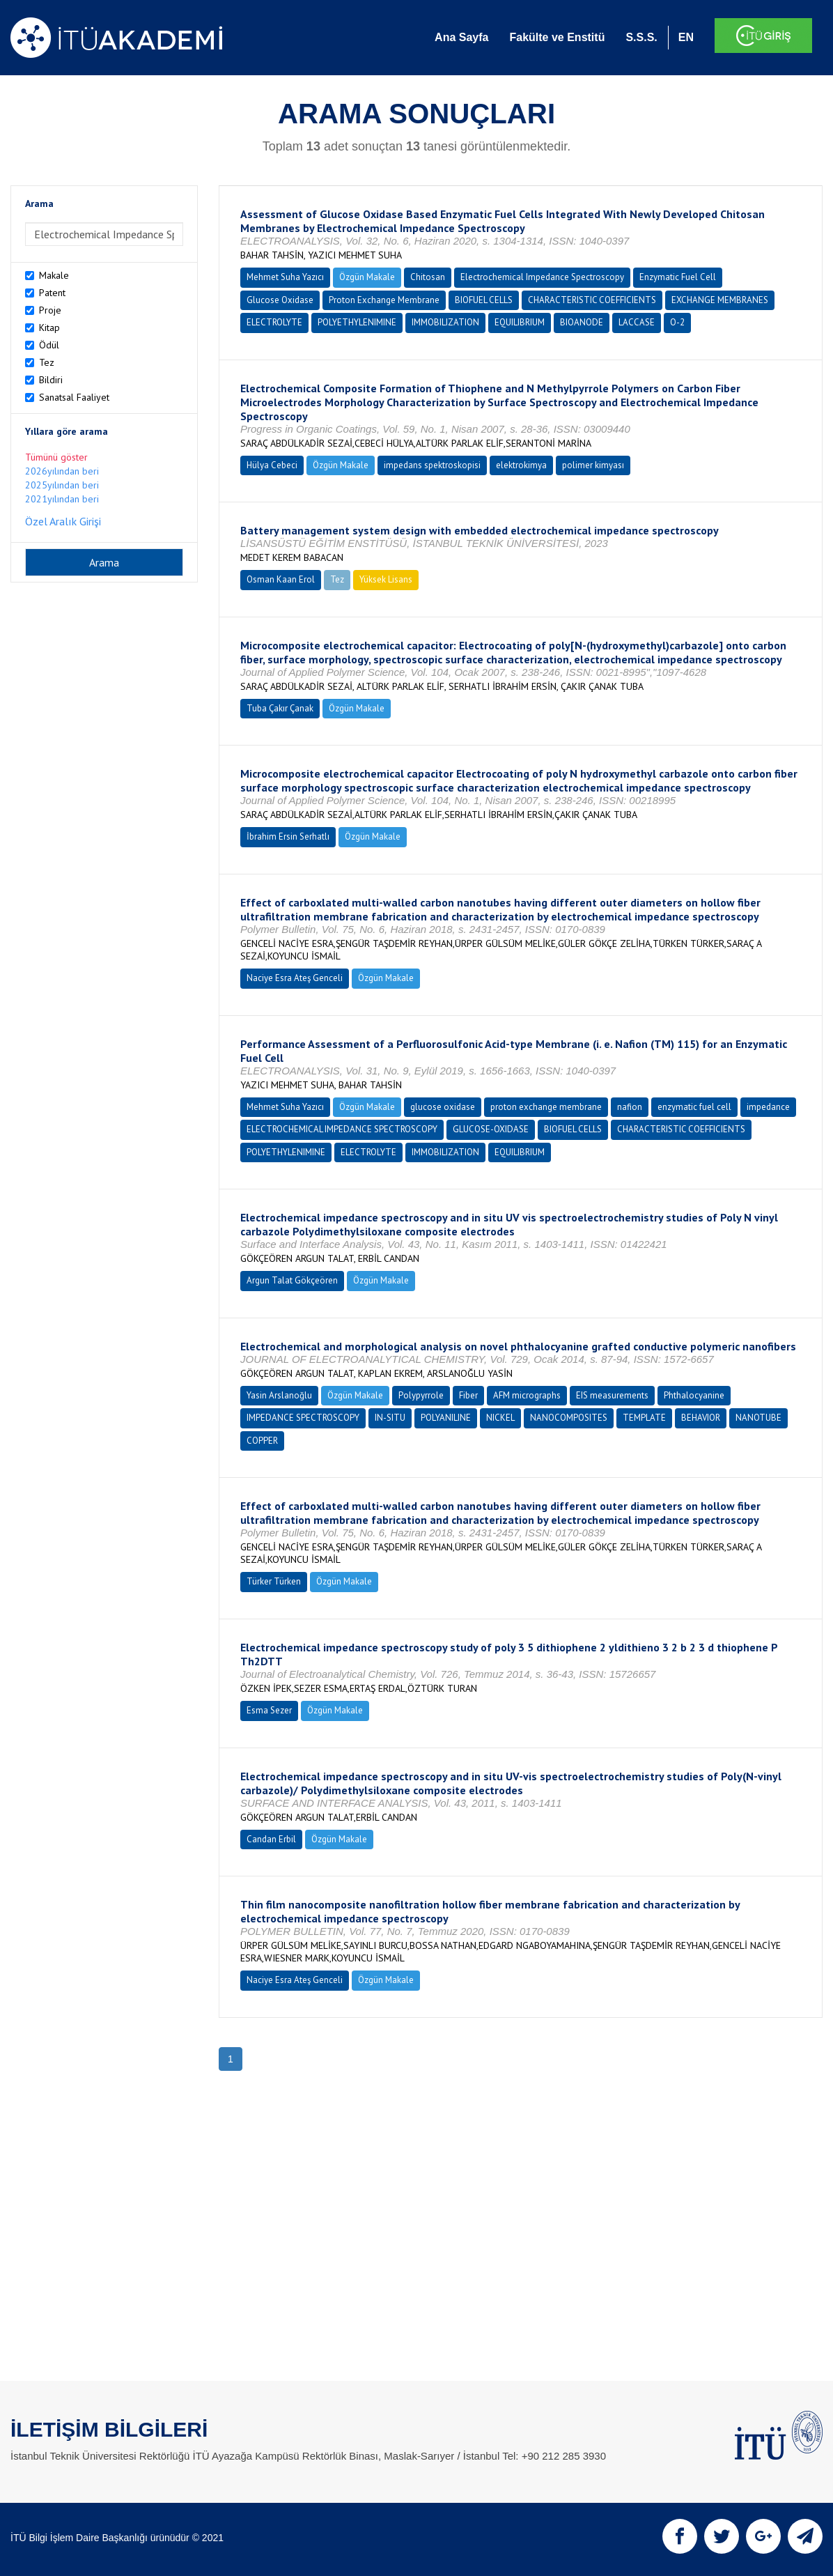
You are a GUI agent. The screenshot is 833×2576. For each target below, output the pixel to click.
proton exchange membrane (546, 1107)
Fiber (468, 1395)
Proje (50, 310)
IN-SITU (390, 1418)
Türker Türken (274, 1581)
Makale (54, 275)
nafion (629, 1107)
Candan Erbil (271, 1839)
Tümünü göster (56, 457)
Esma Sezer (269, 1710)
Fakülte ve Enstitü (557, 37)
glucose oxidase (442, 1107)
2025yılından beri (62, 485)
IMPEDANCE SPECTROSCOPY (303, 1418)
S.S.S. (641, 37)
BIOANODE (581, 322)
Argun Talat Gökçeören (292, 1280)
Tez (46, 362)
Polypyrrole (421, 1395)
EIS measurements (612, 1395)
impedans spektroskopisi (432, 465)
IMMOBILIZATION (445, 322)
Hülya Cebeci (272, 465)
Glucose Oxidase (280, 300)
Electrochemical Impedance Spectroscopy (542, 277)
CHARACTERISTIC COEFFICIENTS (592, 300)
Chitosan (427, 277)
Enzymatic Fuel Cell (677, 277)
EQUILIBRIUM (520, 322)
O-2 (677, 322)
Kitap (49, 327)
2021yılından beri (62, 499)
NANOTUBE (758, 1418)
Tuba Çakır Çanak (280, 708)
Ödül (49, 345)
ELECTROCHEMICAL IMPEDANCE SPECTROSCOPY (342, 1129)
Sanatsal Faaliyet (74, 397)
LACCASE (636, 322)
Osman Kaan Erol (281, 579)
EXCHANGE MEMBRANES (719, 300)
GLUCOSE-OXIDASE (491, 1129)
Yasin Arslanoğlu (279, 1395)
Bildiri (51, 379)
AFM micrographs (527, 1395)
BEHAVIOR (700, 1418)
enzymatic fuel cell (694, 1107)
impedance (768, 1107)
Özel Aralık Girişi (63, 521)
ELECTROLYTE (274, 322)
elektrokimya (521, 465)
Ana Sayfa (461, 37)
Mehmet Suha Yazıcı (285, 277)
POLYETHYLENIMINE (357, 322)
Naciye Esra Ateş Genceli (295, 978)
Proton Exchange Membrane (384, 300)
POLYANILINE (446, 1418)
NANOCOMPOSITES (568, 1418)
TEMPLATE (644, 1418)
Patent (52, 292)
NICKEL (500, 1418)
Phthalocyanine (694, 1395)
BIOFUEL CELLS (484, 300)
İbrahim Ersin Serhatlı (288, 836)
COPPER (262, 1441)
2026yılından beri (62, 471)
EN (686, 37)
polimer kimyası (593, 465)
